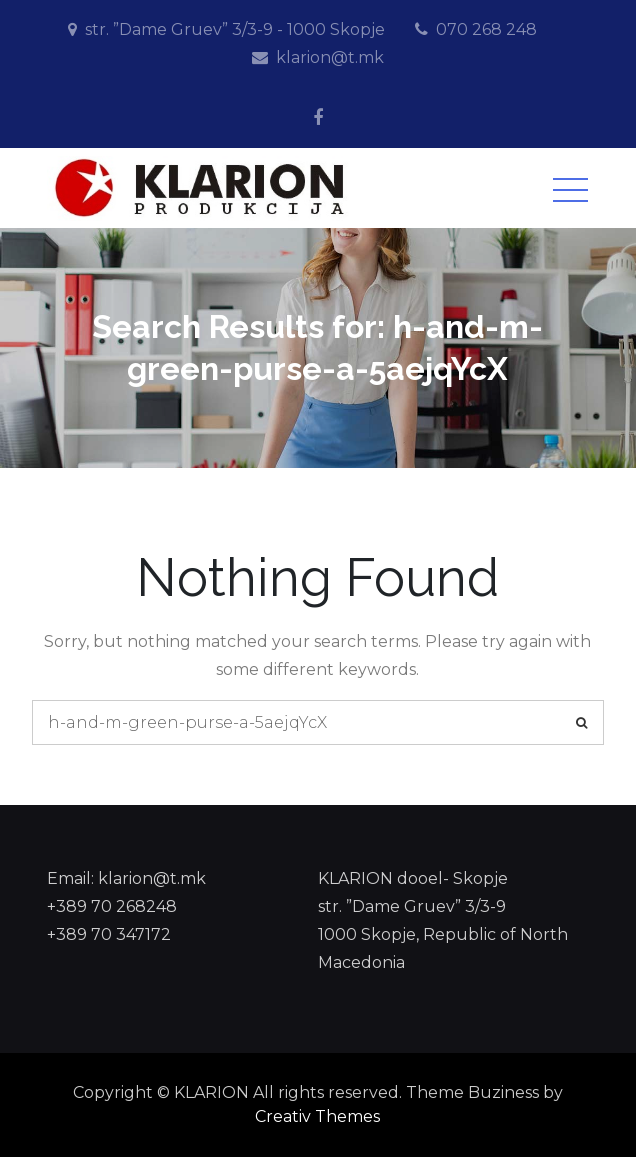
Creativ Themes (317, 1116)
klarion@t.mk (330, 57)
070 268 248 (486, 29)
